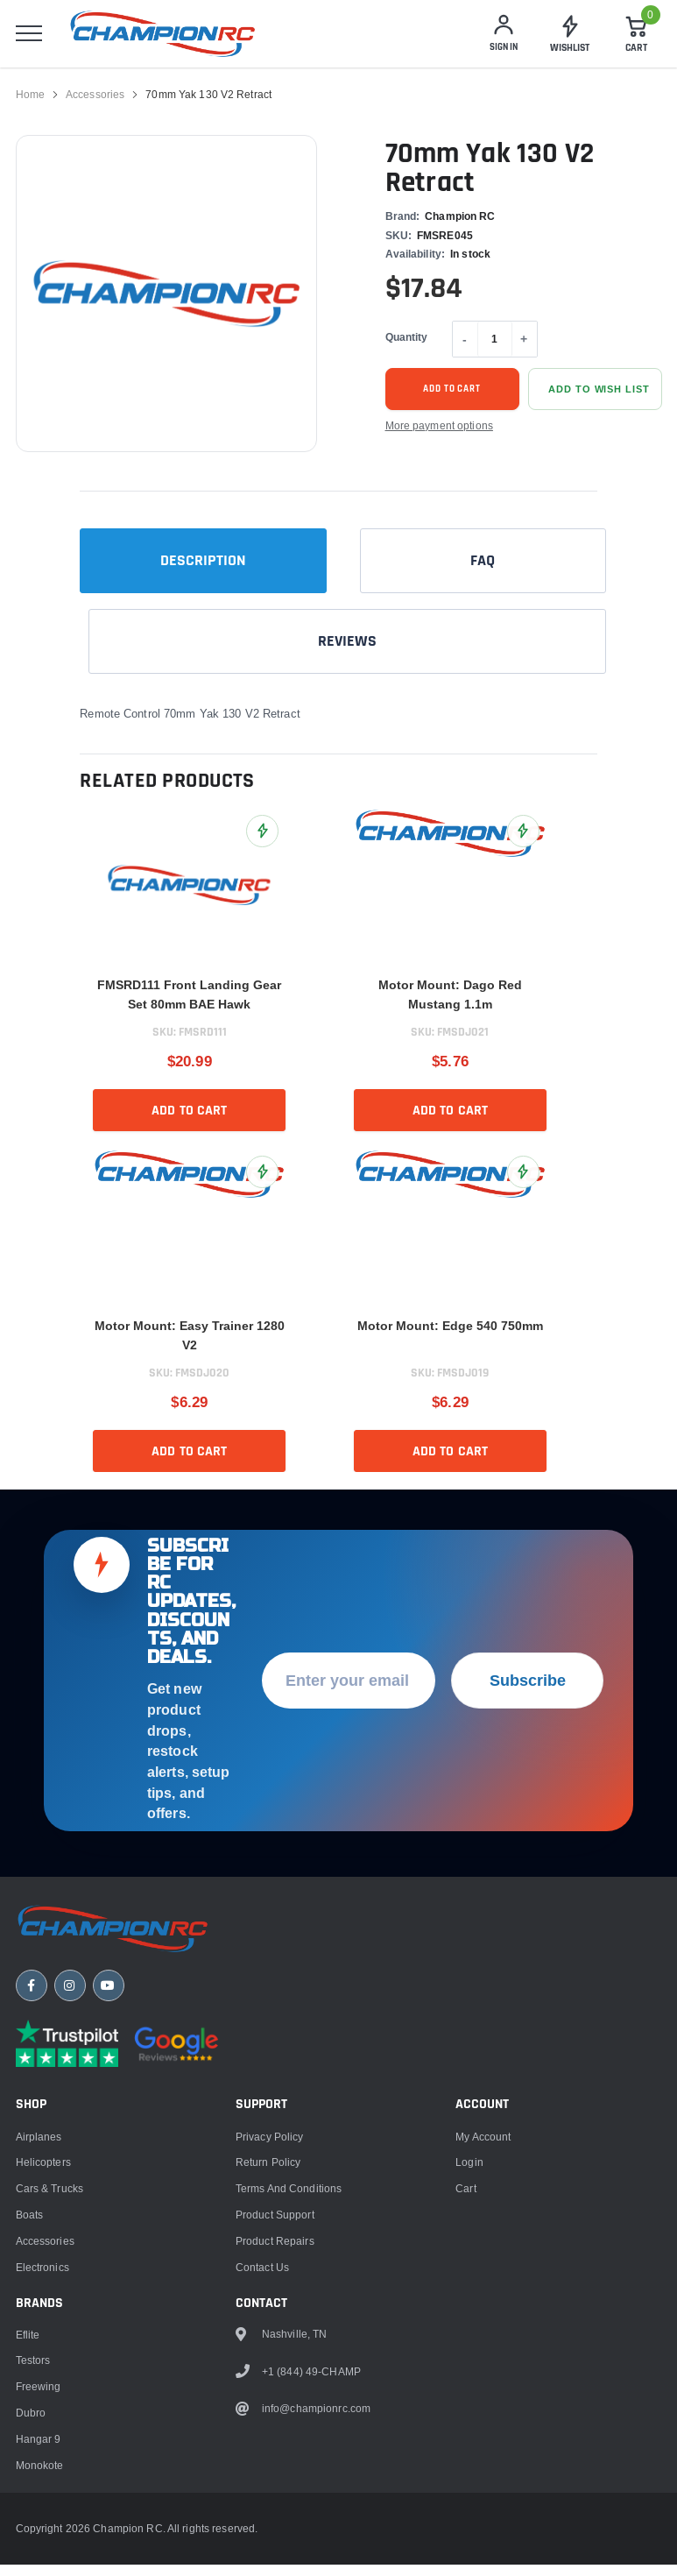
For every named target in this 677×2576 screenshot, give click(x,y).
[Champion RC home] (121, 1947)
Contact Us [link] (262, 2287)
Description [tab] (203, 567)
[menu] (29, 38)
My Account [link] (483, 2156)
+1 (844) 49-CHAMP (311, 2391)
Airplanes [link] (39, 2156)
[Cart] (636, 38)
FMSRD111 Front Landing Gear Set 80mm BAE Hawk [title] (189, 1001)
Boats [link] (30, 2234)
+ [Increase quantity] (523, 346)
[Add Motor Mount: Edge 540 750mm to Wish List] (523, 1179)
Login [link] (469, 2183)
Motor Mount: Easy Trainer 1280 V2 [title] (190, 1342)
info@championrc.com (316, 2429)
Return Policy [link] (268, 2183)
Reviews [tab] (347, 648)
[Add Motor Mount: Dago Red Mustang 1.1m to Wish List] (523, 838)
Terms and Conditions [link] (289, 2208)
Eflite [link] (28, 2354)
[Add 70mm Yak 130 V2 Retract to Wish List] (595, 396)
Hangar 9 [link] (38, 2459)
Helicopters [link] (43, 2183)
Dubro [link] (31, 2432)
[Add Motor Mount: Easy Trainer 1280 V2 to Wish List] (262, 1179)
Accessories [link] (95, 101)
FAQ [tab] (482, 567)
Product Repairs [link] (275, 2261)
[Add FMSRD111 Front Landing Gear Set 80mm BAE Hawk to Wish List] (262, 838)
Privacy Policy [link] (270, 2156)
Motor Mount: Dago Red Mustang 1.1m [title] (450, 1001)
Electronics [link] (42, 2287)
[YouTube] (108, 2006)
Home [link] (30, 101)
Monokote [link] (40, 2485)
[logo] (176, 37)
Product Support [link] (275, 2234)
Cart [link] (465, 2208)
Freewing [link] (38, 2406)
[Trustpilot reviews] (67, 2064)
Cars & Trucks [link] (50, 2208)
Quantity (406, 343)
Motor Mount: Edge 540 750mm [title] (450, 1333)
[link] (570, 38)
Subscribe (528, 1696)
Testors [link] (33, 2381)
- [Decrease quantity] (464, 346)
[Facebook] (31, 2006)
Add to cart (452, 396)
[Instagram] (70, 2006)
